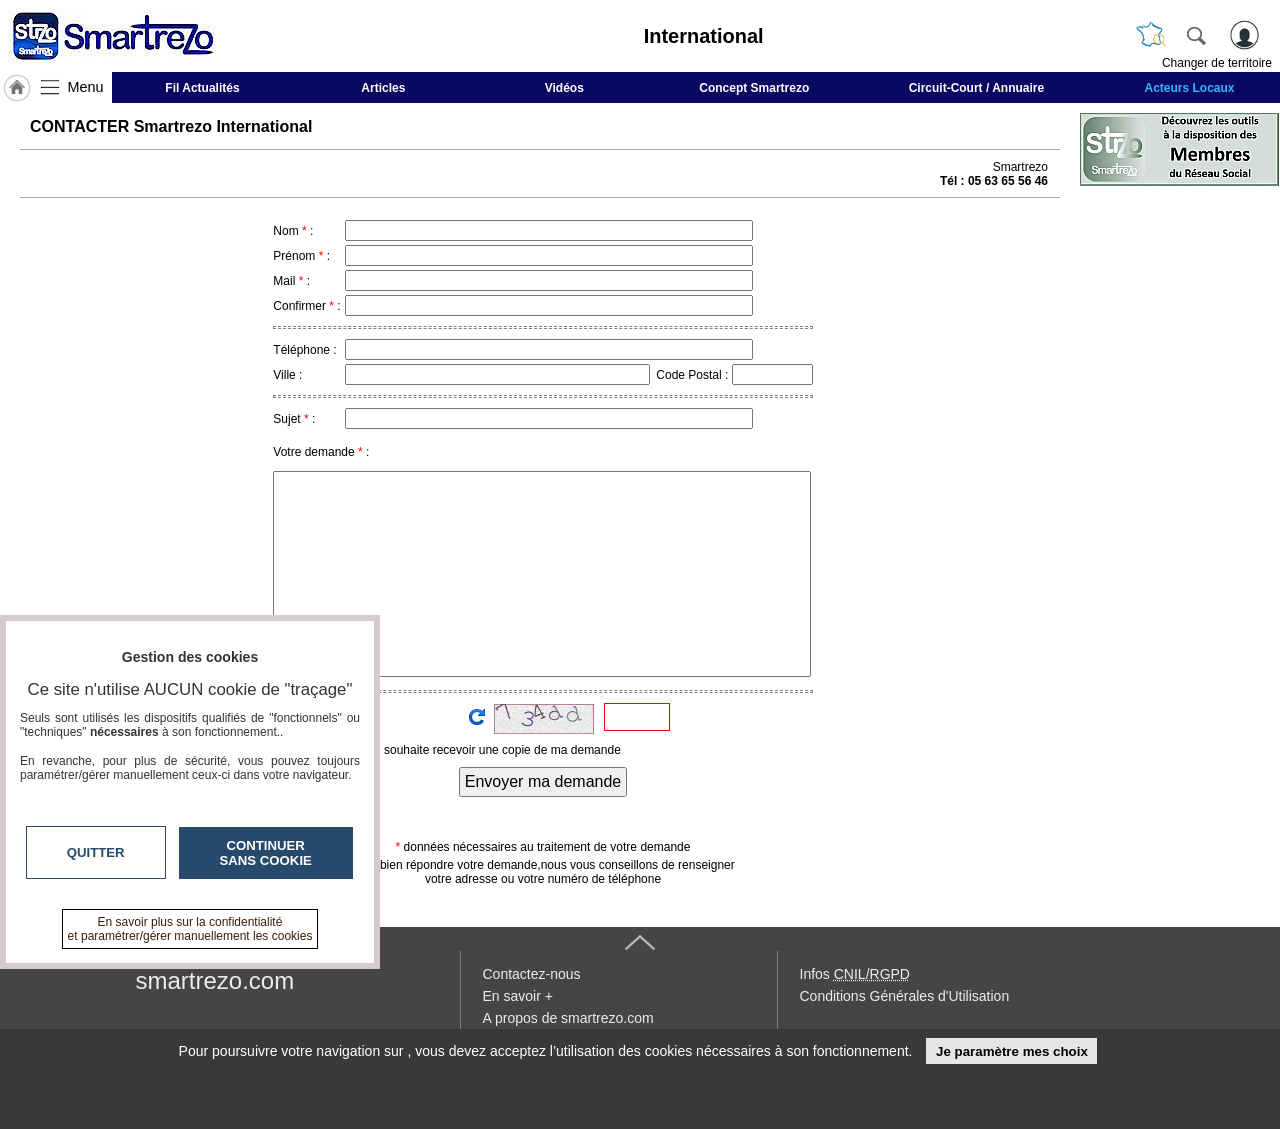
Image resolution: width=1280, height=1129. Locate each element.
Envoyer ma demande (543, 781)
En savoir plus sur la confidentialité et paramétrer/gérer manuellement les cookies (190, 929)
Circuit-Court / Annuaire (977, 88)
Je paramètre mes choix (1012, 1051)
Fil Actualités (202, 88)
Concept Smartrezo (754, 88)
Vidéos (564, 88)
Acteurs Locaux (1190, 88)
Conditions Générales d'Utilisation (905, 996)
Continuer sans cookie (266, 853)
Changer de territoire (1217, 63)
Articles (383, 88)
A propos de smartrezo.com (568, 1018)
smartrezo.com (215, 980)
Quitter (96, 852)
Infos (855, 974)
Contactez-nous (532, 974)
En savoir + (518, 996)
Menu (86, 87)
